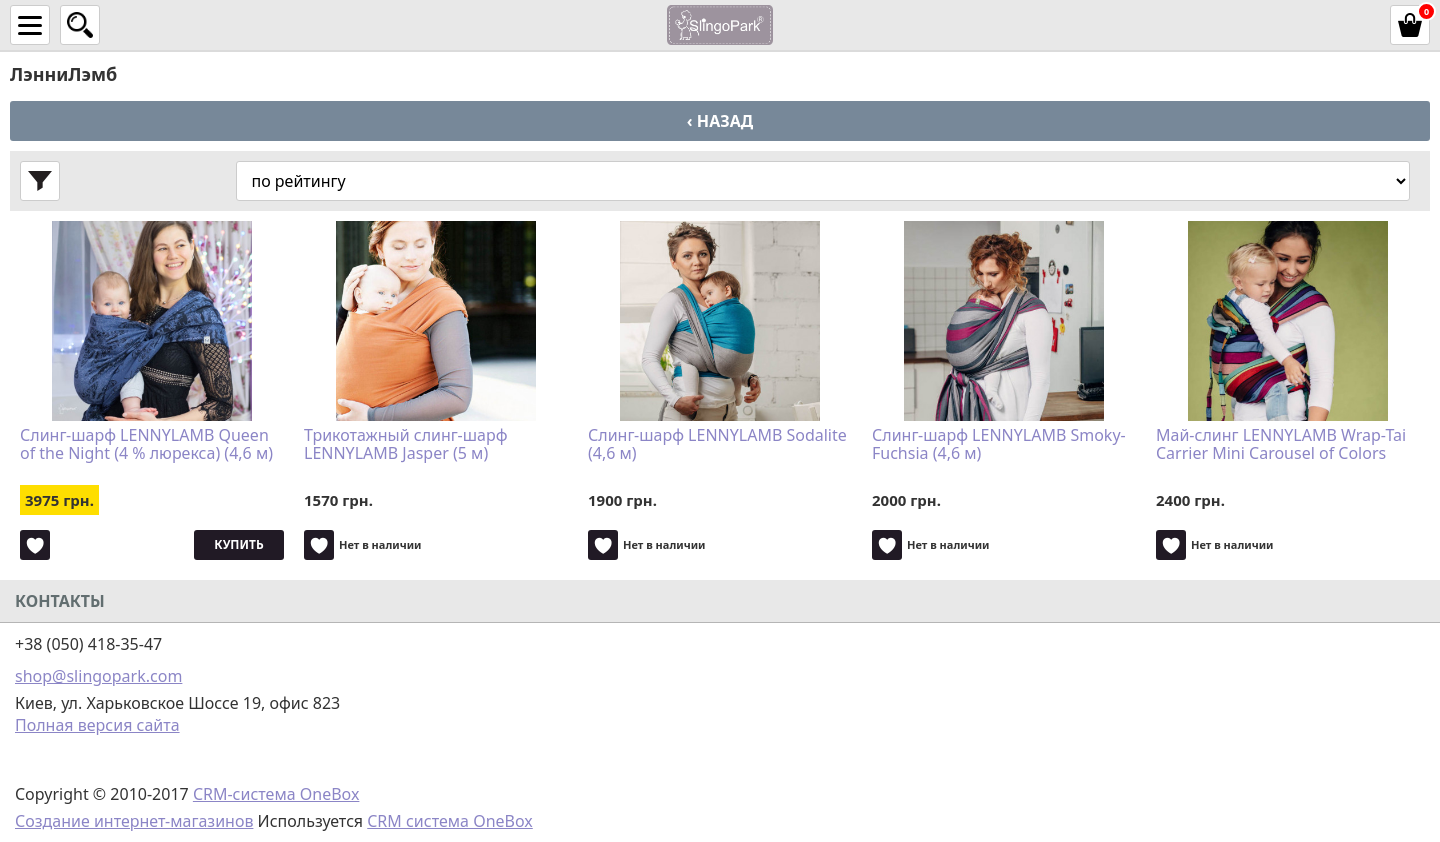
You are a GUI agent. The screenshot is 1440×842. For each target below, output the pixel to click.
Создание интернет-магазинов (134, 821)
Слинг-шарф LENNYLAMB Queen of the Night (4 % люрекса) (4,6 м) (146, 445)
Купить (238, 544)
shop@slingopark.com (98, 676)
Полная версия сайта (97, 725)
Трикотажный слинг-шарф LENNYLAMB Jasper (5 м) (405, 445)
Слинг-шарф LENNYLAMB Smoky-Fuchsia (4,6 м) (999, 445)
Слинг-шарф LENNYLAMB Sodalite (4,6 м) (717, 445)
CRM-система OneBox (276, 794)
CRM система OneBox (450, 821)
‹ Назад (720, 121)
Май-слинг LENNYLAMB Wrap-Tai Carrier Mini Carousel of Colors (1281, 445)
